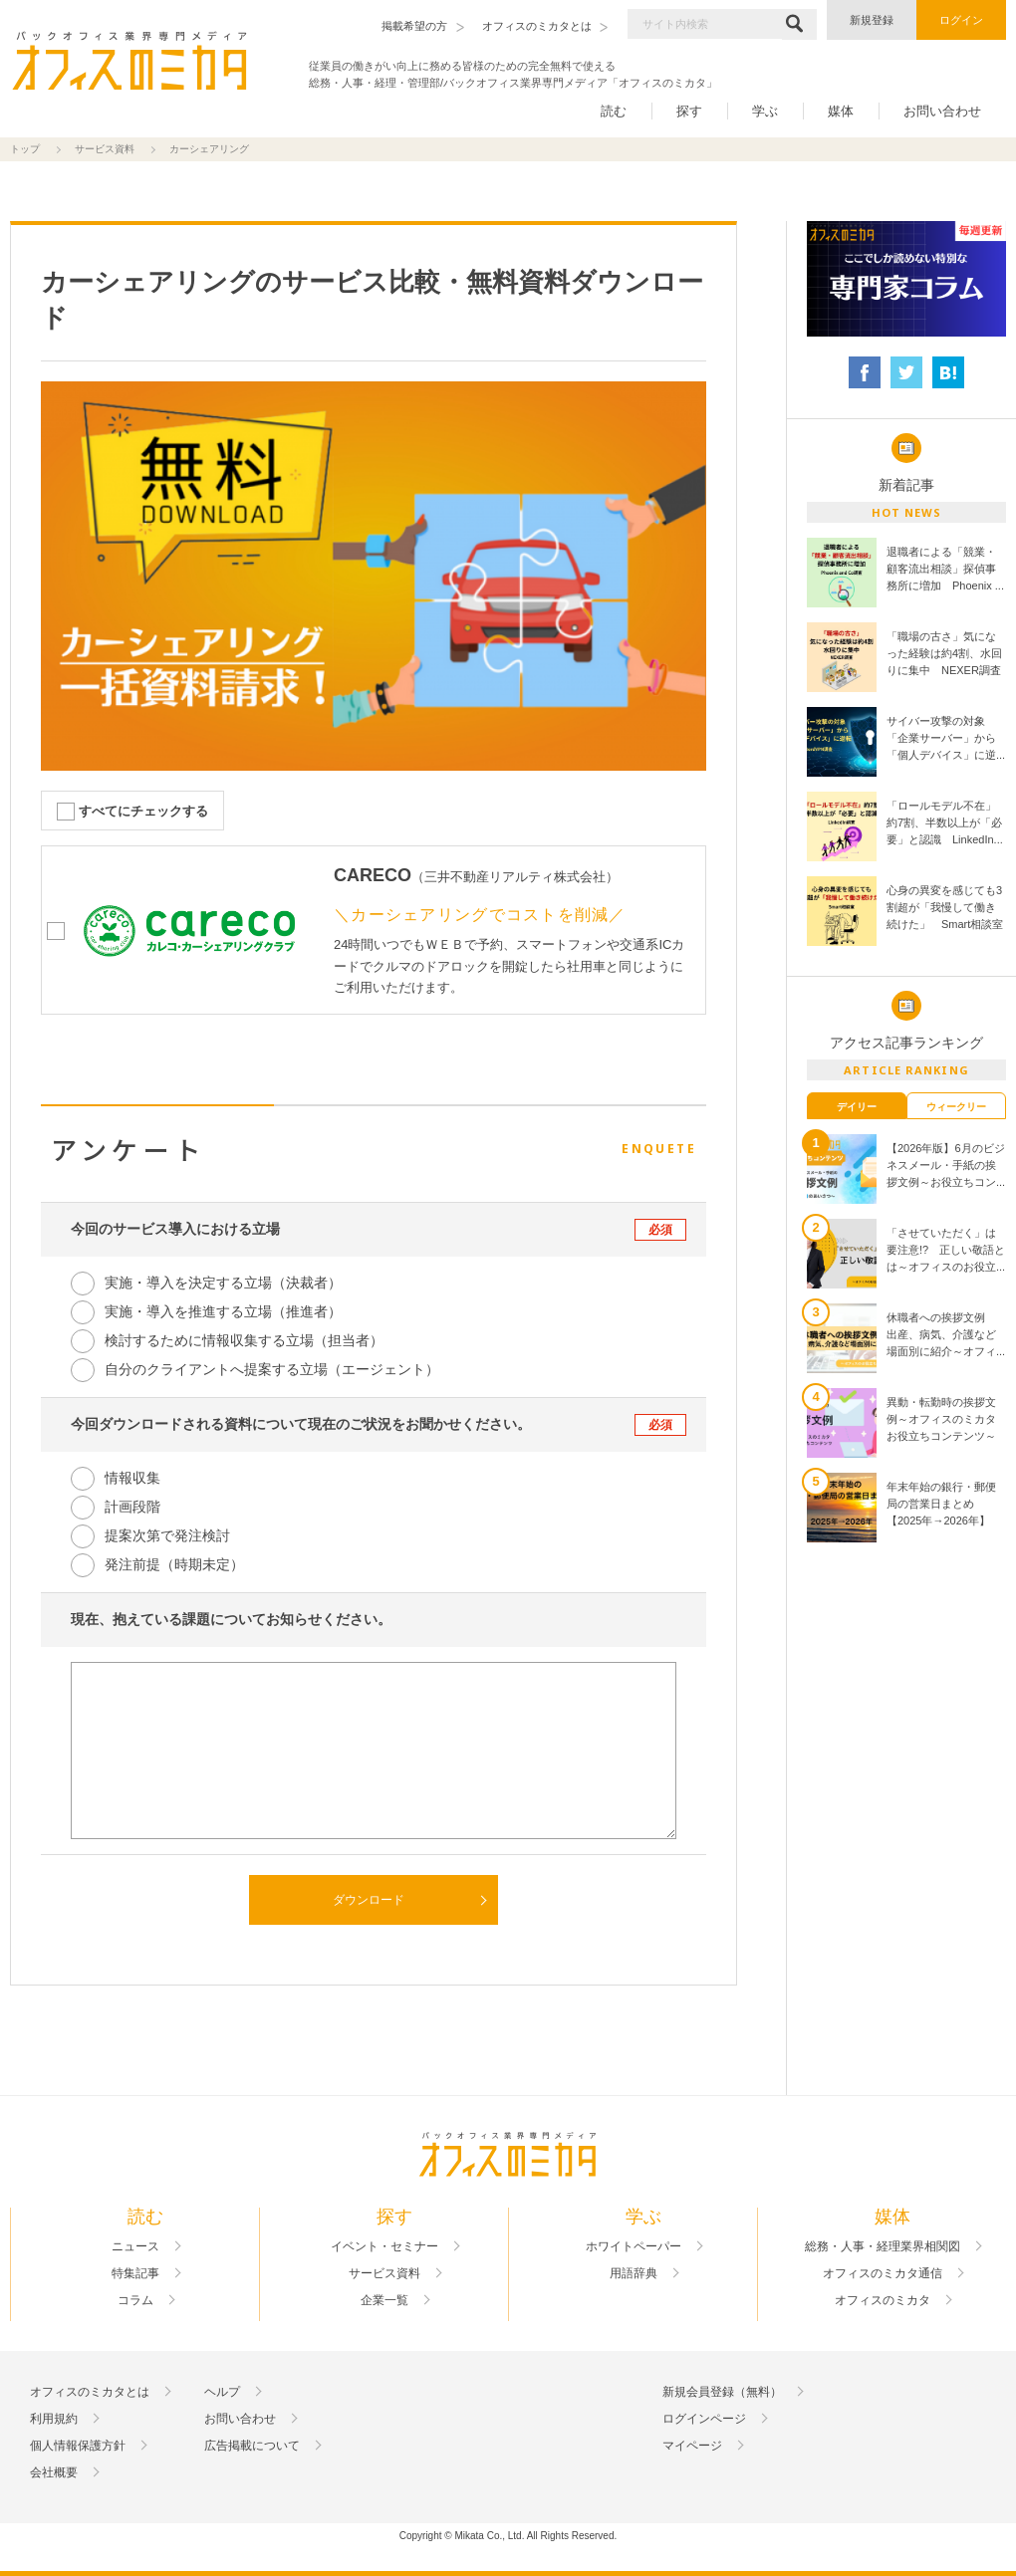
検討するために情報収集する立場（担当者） (244, 1340)
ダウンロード (368, 1900)
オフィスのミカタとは (89, 2392)
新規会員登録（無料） (722, 2392)
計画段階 (132, 1507)
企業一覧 (384, 2300)
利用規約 (54, 2419)
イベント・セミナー (384, 2246)
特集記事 (135, 2273)
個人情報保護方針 (78, 2446)
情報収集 (132, 1478)
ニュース (135, 2246)
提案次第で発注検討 (167, 1535)
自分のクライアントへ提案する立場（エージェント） (272, 1369)
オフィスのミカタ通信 (882, 2273)
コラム (135, 2300)
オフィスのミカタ (882, 2300)
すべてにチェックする (143, 811)
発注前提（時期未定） (174, 1564)
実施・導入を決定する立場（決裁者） (223, 1282)
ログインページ (704, 2419)
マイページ (692, 2446)
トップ (25, 148)
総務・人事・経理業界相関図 (882, 2246)
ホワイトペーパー (633, 2246)
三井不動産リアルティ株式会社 (515, 876)
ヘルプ (222, 2392)
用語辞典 (633, 2273)
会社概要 (54, 2472)
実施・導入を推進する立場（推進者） (223, 1311)
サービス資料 (104, 148)
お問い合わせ (942, 111)
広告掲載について (252, 2446)
